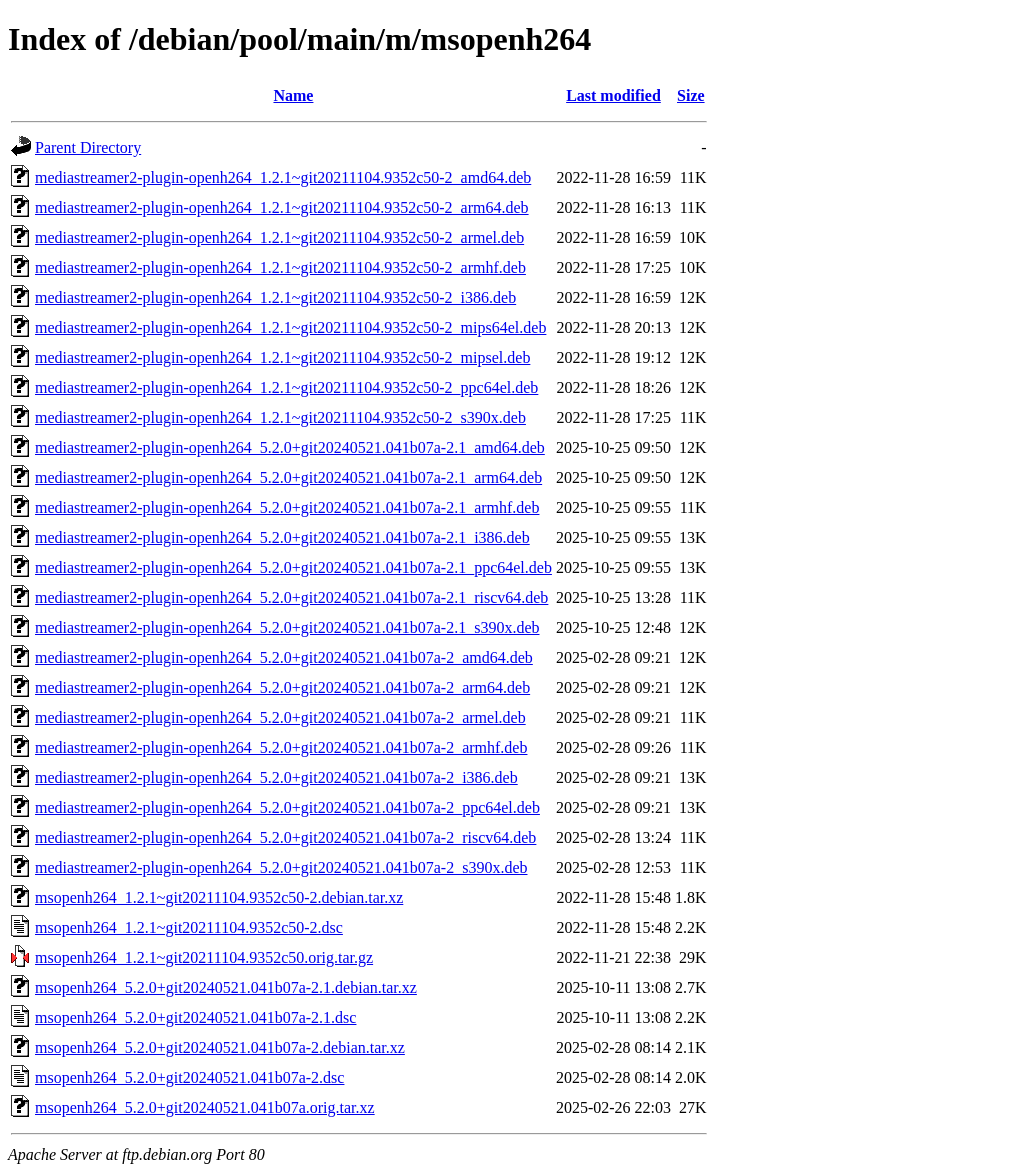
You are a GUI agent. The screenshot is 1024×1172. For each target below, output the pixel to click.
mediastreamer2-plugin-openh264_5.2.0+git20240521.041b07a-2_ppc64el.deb (287, 807)
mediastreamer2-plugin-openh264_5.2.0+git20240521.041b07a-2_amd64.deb (284, 657)
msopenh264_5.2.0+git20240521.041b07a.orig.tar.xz (205, 1107)
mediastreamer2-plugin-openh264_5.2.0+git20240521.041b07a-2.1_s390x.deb (287, 627)
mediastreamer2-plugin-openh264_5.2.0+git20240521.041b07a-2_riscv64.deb (285, 837)
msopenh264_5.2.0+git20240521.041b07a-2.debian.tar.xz (220, 1047)
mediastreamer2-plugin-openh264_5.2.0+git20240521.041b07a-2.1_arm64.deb (288, 477)
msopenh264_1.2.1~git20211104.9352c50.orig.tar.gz (204, 957)
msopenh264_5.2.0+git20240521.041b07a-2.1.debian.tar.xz (226, 987)
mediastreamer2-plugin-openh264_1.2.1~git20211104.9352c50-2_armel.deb (279, 237)
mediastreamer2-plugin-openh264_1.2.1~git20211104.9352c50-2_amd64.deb (283, 177)
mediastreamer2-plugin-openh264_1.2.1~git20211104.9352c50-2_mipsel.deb (282, 357)
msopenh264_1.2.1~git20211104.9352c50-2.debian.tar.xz (219, 897)
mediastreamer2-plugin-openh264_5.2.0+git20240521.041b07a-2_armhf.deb (281, 747)
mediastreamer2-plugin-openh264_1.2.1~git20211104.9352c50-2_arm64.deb (282, 207)
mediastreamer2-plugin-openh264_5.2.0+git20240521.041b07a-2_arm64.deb (282, 687)
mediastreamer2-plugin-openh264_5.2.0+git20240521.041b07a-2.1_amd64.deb (290, 447)
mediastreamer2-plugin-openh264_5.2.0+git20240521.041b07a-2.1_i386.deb (282, 537)
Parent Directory (88, 147)
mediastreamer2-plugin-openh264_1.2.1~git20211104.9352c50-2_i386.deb (275, 297)
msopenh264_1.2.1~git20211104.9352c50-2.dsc (189, 927)
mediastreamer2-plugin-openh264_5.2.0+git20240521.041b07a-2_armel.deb (280, 717)
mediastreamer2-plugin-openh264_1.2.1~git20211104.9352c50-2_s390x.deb (280, 417)
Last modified (613, 95)
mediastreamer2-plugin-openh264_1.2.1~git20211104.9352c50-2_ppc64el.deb (286, 387)
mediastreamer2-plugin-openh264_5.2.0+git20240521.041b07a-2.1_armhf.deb (287, 507)
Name (293, 95)
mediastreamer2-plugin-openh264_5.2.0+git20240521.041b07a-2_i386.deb (276, 777)
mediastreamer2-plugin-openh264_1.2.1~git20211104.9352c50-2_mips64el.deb (290, 327)
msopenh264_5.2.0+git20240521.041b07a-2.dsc (189, 1077)
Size (691, 95)
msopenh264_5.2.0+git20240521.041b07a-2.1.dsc (195, 1017)
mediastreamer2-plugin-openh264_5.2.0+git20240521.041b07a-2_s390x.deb (281, 867)
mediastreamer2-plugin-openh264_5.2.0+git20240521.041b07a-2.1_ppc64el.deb (293, 567)
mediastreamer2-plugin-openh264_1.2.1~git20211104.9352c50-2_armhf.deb (280, 267)
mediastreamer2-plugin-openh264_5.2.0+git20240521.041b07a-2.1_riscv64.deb (291, 597)
